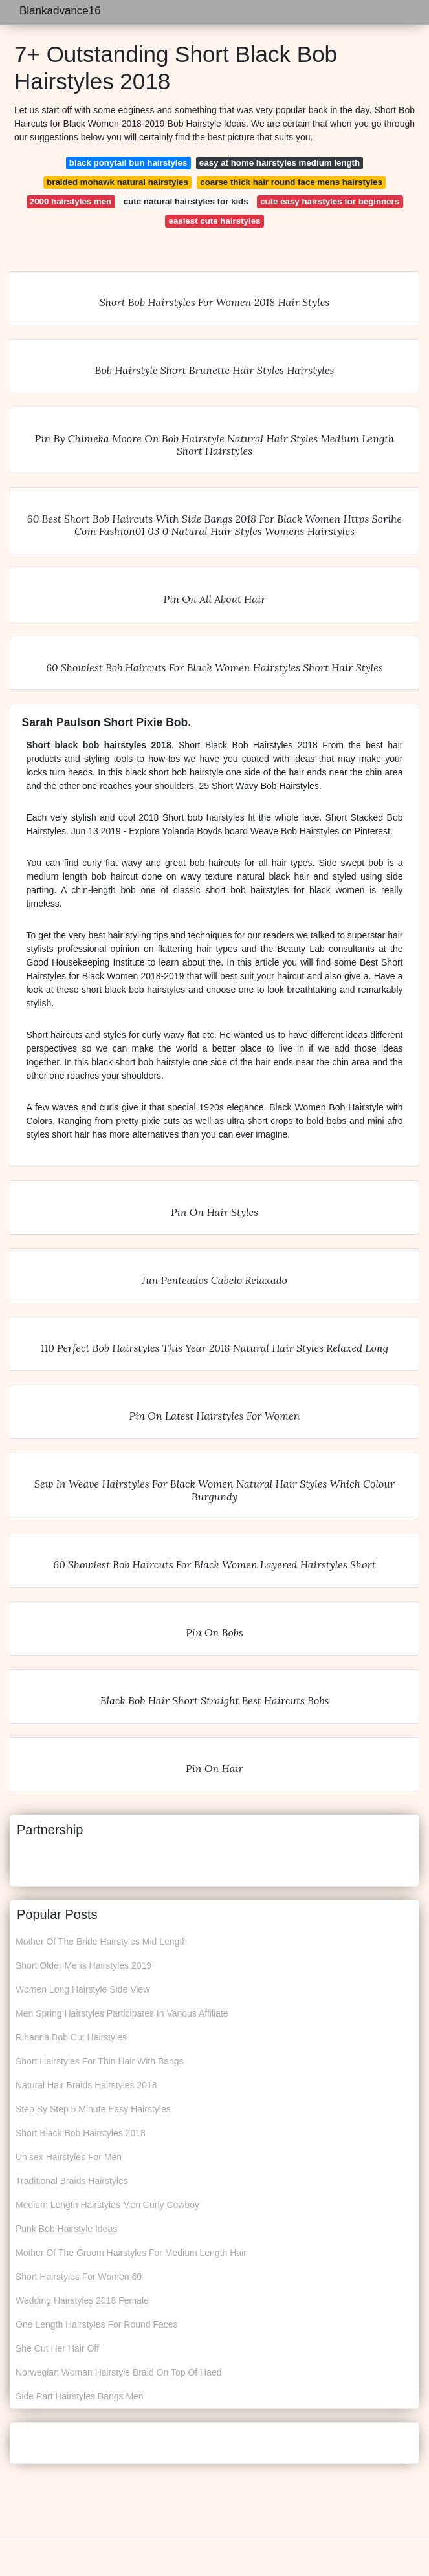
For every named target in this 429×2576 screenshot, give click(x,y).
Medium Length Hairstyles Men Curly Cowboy (107, 2205)
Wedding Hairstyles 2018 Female (82, 2300)
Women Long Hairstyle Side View (82, 1989)
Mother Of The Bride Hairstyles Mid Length (101, 1941)
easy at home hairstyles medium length (279, 163)
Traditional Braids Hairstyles (72, 2181)
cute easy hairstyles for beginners (329, 201)
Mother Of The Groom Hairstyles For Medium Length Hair (131, 2252)
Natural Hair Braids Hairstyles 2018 (86, 2085)
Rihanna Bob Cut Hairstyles (71, 2037)
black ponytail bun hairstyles (128, 163)
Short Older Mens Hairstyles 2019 (83, 1965)
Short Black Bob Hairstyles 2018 (81, 2133)
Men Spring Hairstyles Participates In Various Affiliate (122, 2013)
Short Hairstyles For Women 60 (79, 2276)
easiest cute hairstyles (215, 221)
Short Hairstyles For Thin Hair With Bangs (100, 2061)
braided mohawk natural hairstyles (117, 182)
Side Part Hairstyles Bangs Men (80, 2396)
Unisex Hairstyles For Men (69, 2157)
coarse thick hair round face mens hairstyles (291, 182)
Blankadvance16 (60, 11)
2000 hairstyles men (70, 201)
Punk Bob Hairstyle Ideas (66, 2229)
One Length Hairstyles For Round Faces (97, 2324)
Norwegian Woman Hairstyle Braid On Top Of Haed (119, 2372)
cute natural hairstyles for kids (186, 201)
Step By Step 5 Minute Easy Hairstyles (93, 2109)
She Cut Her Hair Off (57, 2348)
